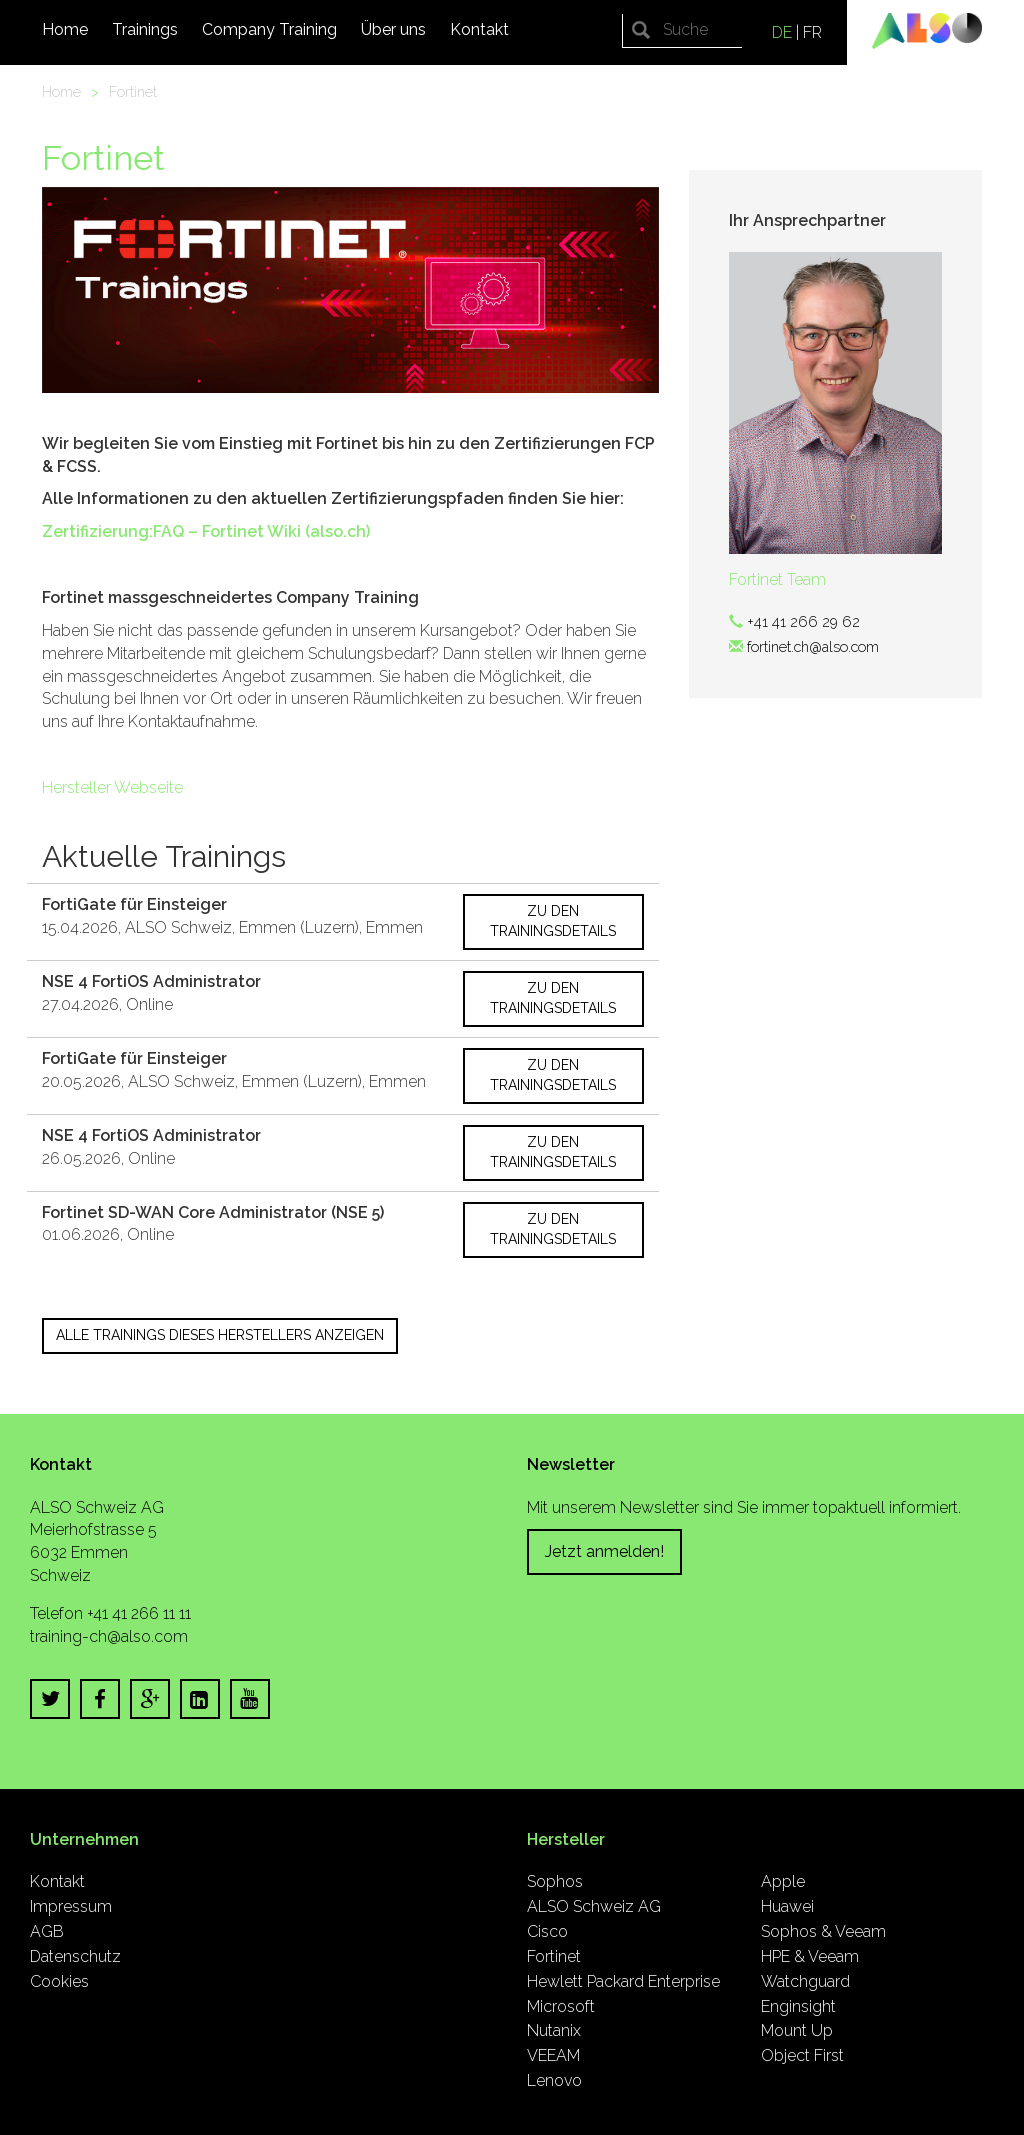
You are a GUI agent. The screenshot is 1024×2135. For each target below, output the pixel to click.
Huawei (787, 1906)
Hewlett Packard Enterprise (623, 1981)
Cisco (547, 1931)
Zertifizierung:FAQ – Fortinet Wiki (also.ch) (206, 531)
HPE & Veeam (810, 1956)
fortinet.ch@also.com (813, 646)
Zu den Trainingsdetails (553, 921)
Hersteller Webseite (112, 787)
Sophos (555, 1881)
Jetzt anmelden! (604, 1551)
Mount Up (797, 2030)
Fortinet (133, 91)
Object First (802, 2055)
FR (812, 32)
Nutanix (554, 2030)
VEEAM (553, 2055)
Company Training (269, 29)
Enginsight (798, 2006)
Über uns (393, 29)
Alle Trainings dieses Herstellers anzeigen (220, 1335)
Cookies (59, 1981)
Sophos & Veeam (823, 1931)
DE (782, 32)
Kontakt (479, 29)
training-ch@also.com (109, 1636)
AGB (47, 1931)
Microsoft (561, 2006)
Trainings (145, 29)
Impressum (71, 1906)
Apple (783, 1881)
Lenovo (554, 2080)
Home (65, 29)
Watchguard (805, 1981)
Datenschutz (75, 1956)
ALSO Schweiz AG (594, 1906)
